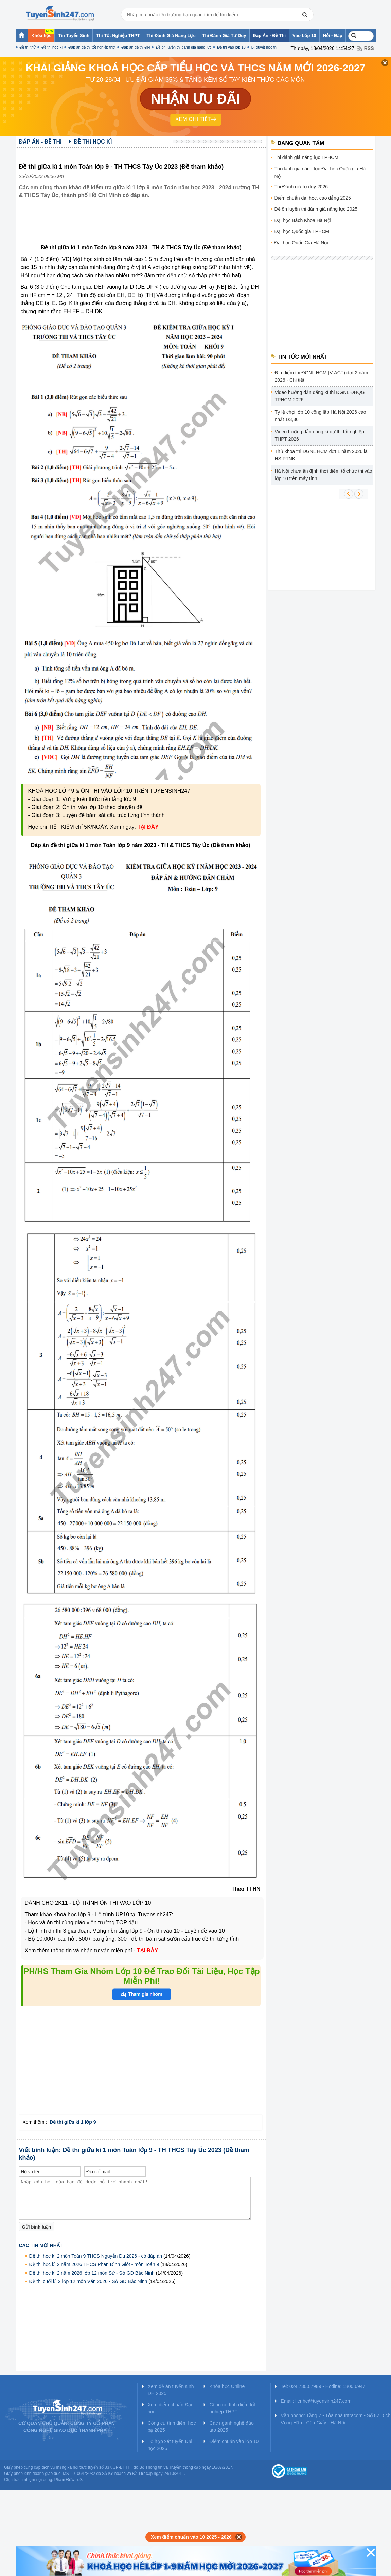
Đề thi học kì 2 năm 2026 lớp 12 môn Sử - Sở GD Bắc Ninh (92, 2273)
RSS (369, 48)
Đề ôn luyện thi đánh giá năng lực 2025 (316, 209)
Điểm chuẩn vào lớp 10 (234, 2441)
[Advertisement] (142, 226)
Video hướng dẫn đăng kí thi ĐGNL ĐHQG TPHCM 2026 (320, 396)
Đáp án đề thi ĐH (135, 47)
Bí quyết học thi (264, 47)
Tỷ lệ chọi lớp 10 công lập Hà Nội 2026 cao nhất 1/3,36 (320, 415)
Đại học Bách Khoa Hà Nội (302, 220)
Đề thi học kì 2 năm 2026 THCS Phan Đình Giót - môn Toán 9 (94, 2264)
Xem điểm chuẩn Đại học (170, 2408)
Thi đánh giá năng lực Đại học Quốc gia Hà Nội (320, 172)
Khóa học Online (227, 2386)
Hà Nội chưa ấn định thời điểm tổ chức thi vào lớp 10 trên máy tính (323, 474)
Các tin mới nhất (41, 2245)
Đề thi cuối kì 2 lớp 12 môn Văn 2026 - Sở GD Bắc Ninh (88, 2281)
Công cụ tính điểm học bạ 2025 (172, 2426)
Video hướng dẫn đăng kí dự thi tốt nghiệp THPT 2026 (319, 435)
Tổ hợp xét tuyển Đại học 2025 (170, 2445)
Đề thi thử (28, 47)
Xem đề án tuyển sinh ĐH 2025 (171, 2390)
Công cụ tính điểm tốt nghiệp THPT (232, 2408)
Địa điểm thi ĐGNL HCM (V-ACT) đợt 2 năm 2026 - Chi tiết (321, 376)
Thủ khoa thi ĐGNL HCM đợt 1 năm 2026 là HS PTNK (321, 455)
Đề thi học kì (52, 47)
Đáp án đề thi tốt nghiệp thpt (91, 47)
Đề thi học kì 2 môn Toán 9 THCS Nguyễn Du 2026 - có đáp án (95, 2256)
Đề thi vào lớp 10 (231, 47)
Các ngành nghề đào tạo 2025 (231, 2426)
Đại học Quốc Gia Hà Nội (301, 242)
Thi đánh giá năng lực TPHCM (306, 157)
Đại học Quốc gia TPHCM (301, 231)
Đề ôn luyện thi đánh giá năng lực (183, 47)
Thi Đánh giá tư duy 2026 (301, 186)
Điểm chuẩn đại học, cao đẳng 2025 (312, 198)
